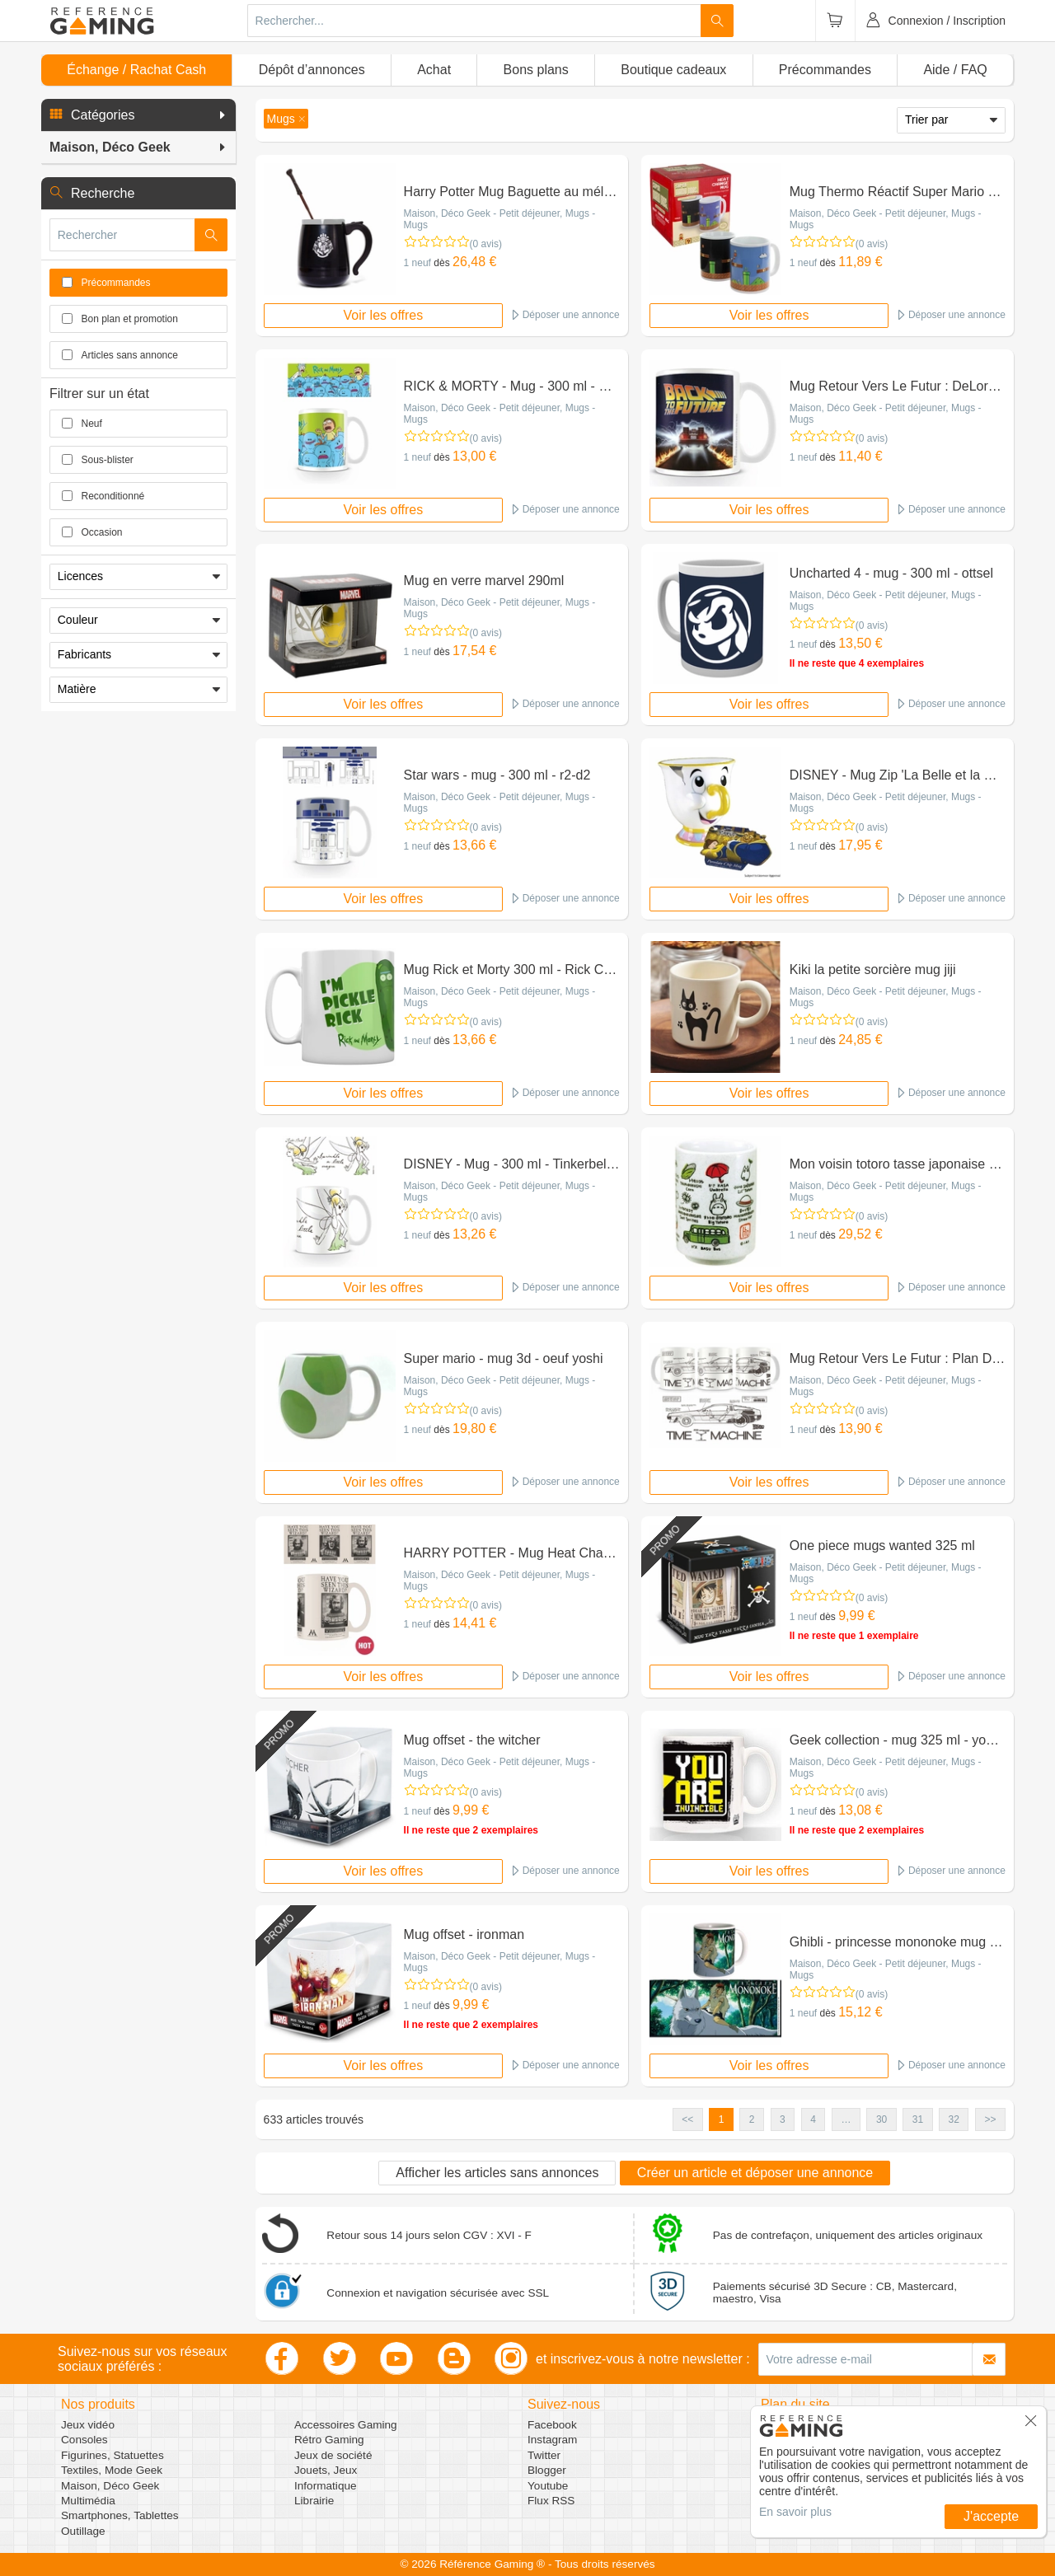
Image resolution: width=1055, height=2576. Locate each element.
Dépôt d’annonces (312, 70)
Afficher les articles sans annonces (497, 2173)
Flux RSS (551, 2500)
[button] (138, 115)
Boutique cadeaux (673, 70)
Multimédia (88, 2500)
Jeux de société (333, 2455)
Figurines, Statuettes (112, 2455)
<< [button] (687, 2119)
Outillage (83, 2531)
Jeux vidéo (88, 2425)
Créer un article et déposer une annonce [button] (755, 2173)
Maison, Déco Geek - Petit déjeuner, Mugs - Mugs (500, 219)
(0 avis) (486, 244)
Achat (434, 70)
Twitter (544, 2455)
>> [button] (990, 2119)
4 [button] (813, 2119)
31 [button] (917, 2119)
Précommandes (825, 70)
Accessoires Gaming (345, 2425)
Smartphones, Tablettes (120, 2515)
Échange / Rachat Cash (136, 70)
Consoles (84, 2439)
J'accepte (991, 2516)
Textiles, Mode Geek (111, 2470)
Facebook (552, 2425)
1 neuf (417, 263)
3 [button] (782, 2119)
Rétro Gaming (329, 2439)
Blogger (547, 2470)
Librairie (314, 2500)
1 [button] (721, 2119)
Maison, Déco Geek (110, 2486)
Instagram (552, 2439)
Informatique (325, 2486)
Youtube (548, 2486)
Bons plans (536, 70)
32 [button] (954, 2119)
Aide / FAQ (955, 70)
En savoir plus (795, 2511)
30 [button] (881, 2119)
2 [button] (752, 2119)
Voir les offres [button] (384, 315)
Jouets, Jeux (325, 2470)
